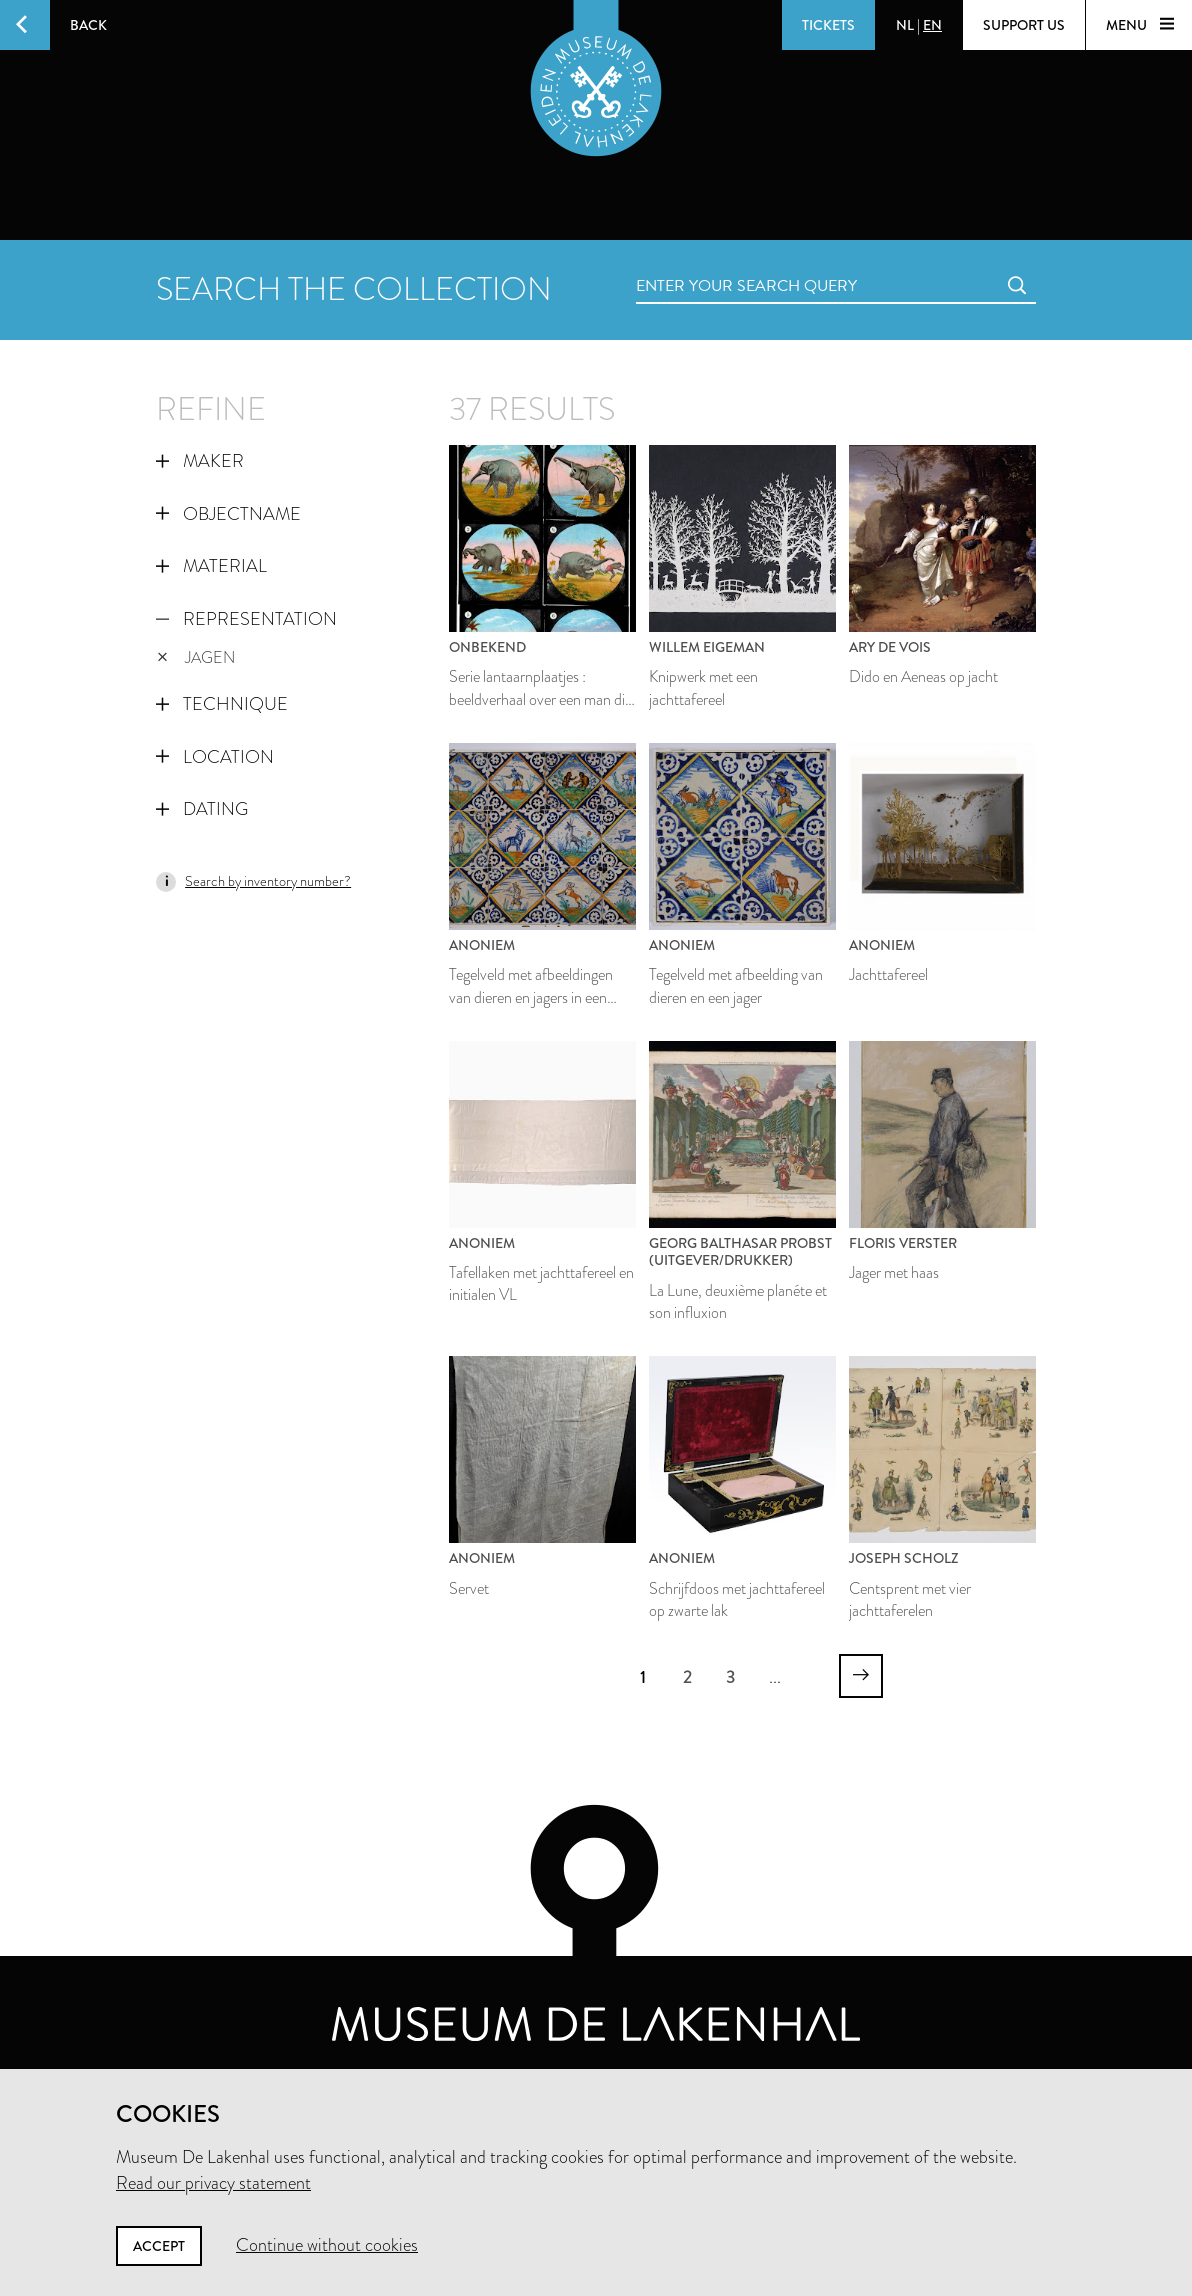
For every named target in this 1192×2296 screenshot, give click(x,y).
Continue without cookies (327, 2245)
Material (211, 566)
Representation (246, 619)
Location (215, 757)
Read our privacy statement (213, 2183)
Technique (222, 704)
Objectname (228, 514)
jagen (196, 657)
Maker (200, 461)
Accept (159, 2246)
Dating (202, 809)
